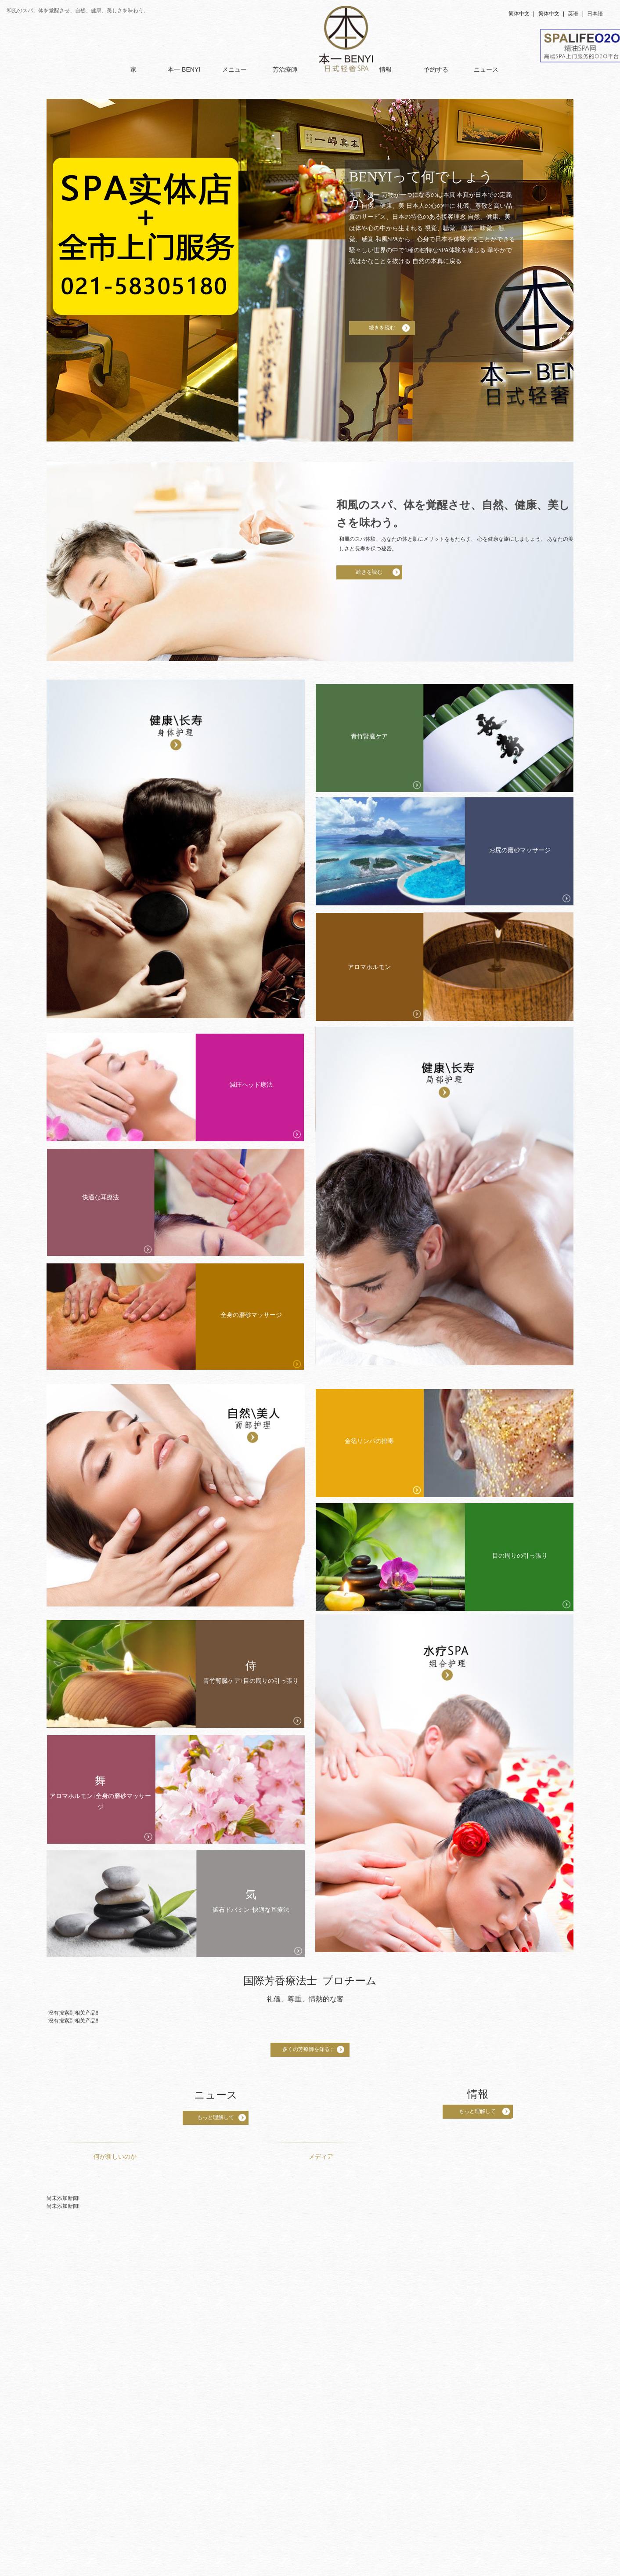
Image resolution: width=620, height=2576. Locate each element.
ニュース (486, 69)
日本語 (595, 14)
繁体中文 (548, 14)
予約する (436, 69)
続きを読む (382, 328)
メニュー (234, 69)
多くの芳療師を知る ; (310, 2049)
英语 (573, 14)
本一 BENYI (184, 69)
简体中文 (519, 14)
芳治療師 (285, 69)
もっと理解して (215, 2117)
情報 (385, 69)
